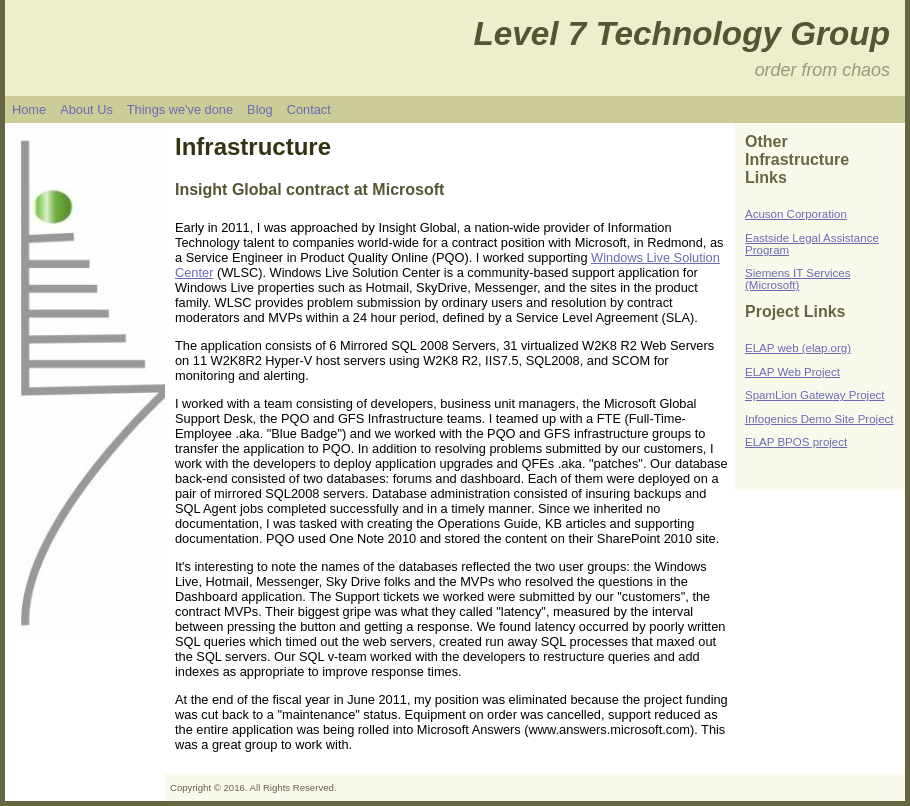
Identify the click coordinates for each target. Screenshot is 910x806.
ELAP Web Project (792, 372)
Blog (260, 109)
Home (29, 109)
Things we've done (180, 109)
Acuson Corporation (796, 214)
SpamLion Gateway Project (815, 395)
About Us (86, 109)
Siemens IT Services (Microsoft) (797, 279)
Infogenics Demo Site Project (819, 419)
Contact (309, 109)
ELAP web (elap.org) (798, 348)
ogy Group (806, 33)
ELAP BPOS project (796, 442)
